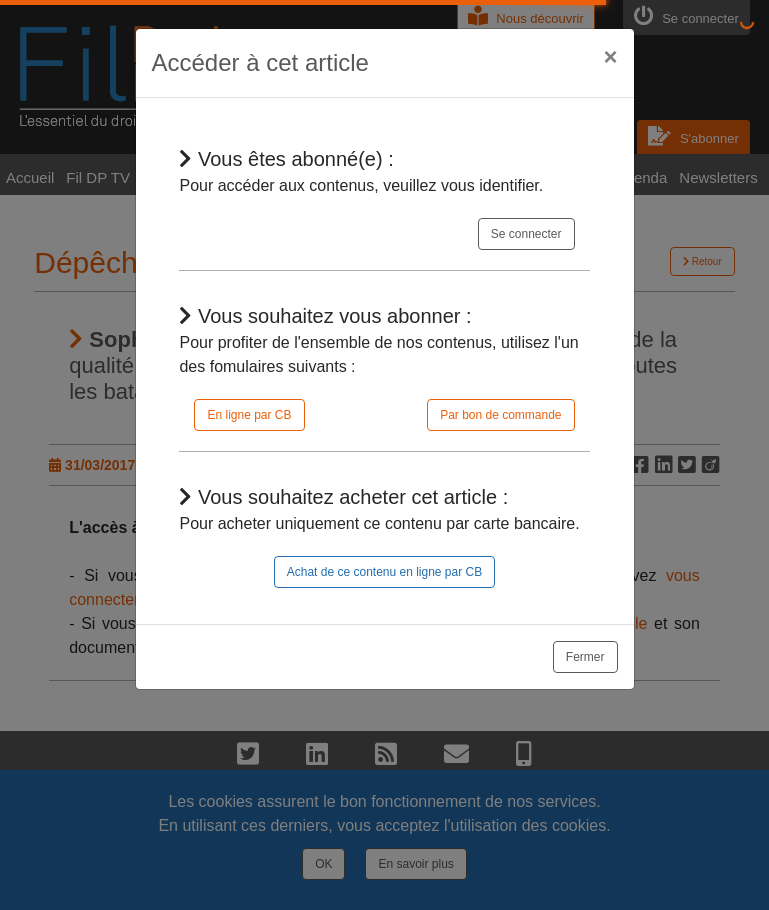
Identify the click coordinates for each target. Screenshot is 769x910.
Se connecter (526, 234)
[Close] (610, 57)
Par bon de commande (500, 415)
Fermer (585, 657)
